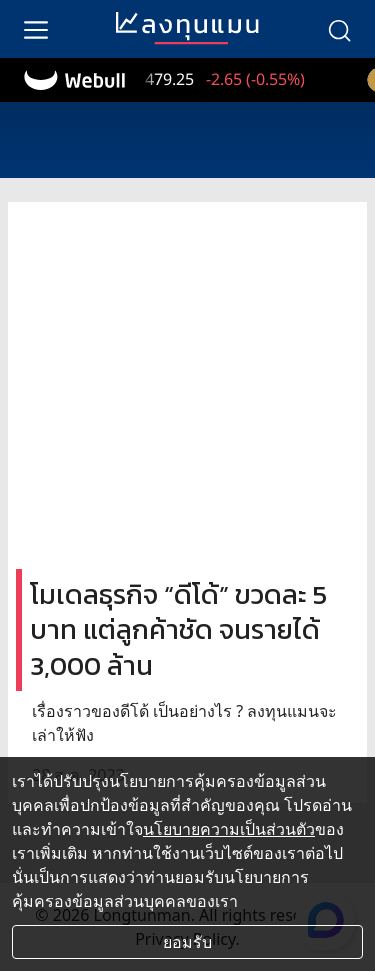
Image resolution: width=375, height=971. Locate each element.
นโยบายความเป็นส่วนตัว (229, 829)
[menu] (36, 29)
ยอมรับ (187, 942)
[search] (339, 29)
